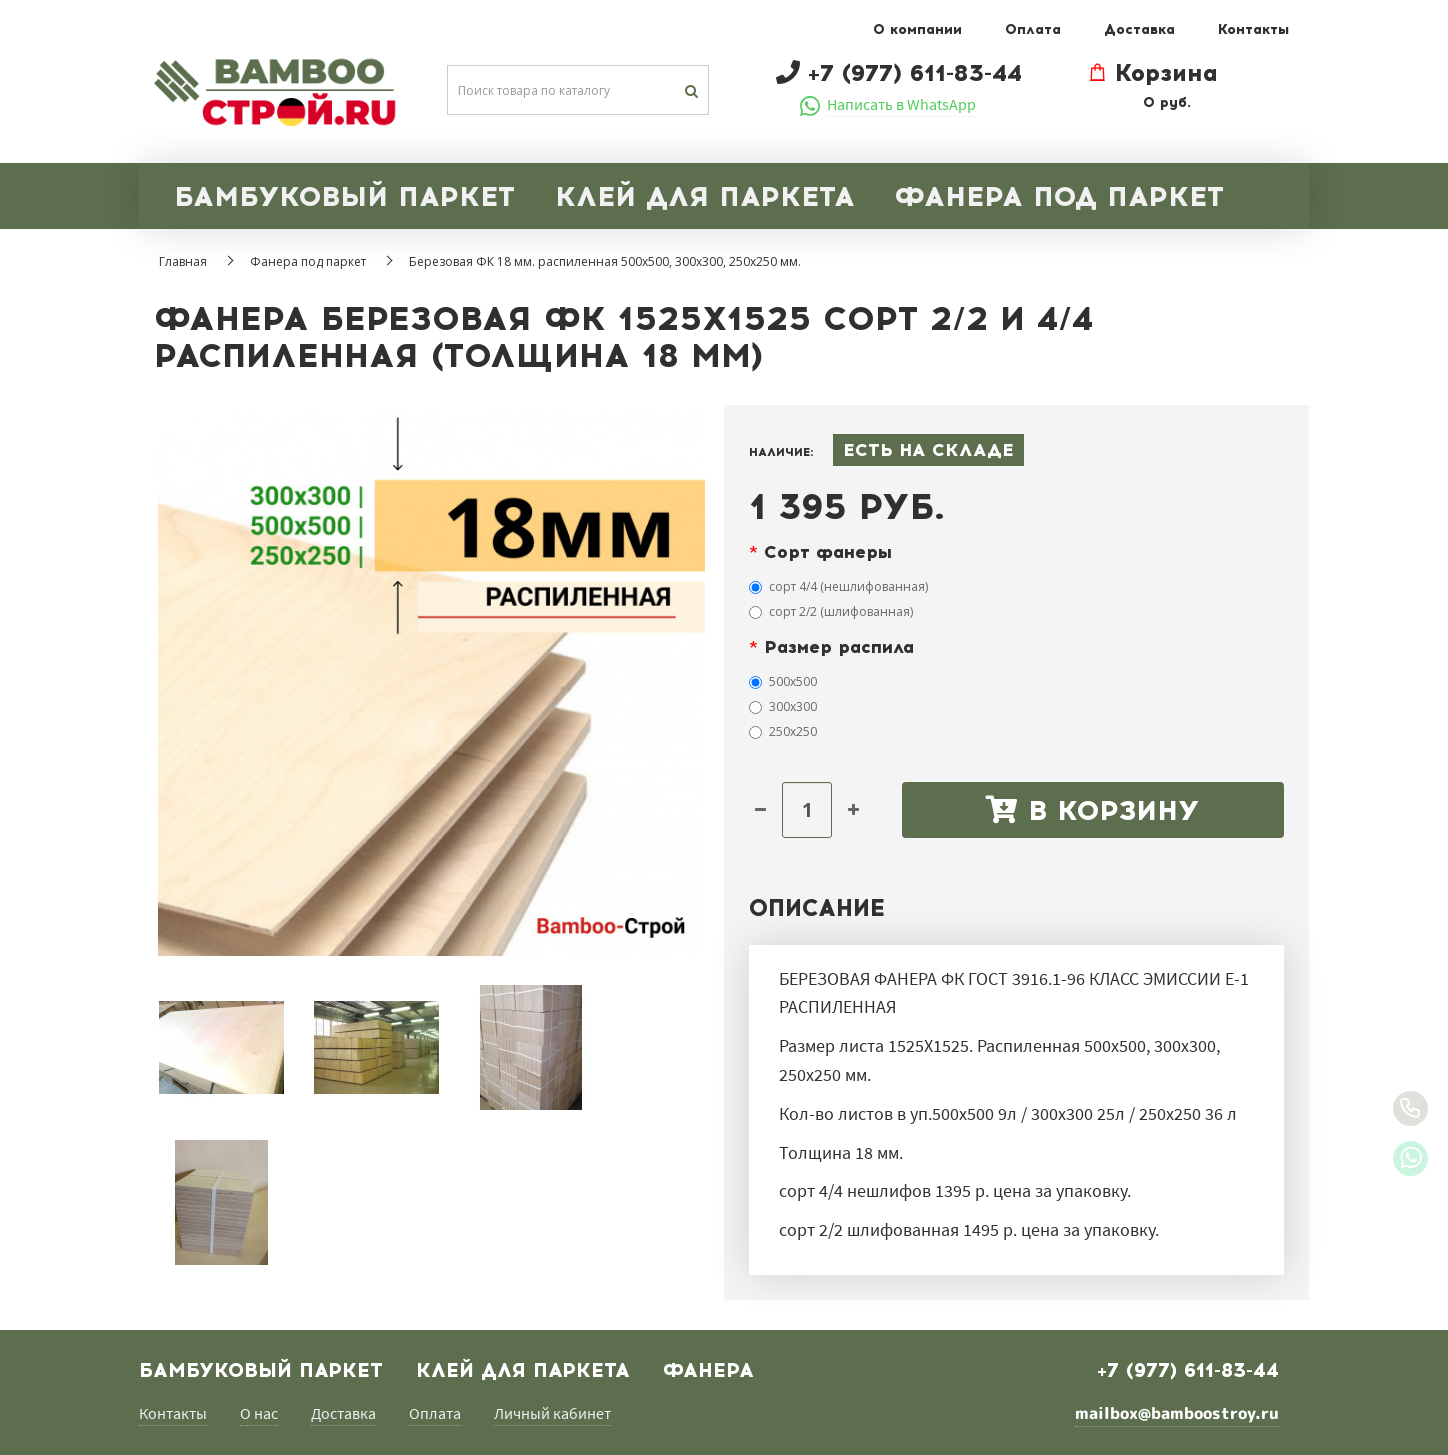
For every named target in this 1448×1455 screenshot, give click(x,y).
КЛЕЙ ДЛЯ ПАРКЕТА (705, 196)
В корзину (1093, 810)
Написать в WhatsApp (901, 104)
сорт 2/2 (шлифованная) (831, 611)
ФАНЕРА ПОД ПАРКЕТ (1059, 196)
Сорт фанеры (828, 552)
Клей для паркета (523, 1370)
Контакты (1253, 29)
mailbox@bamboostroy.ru (1177, 1413)
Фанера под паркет (308, 261)
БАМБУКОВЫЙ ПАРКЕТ (344, 196)
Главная (183, 261)
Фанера (708, 1370)
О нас (259, 1413)
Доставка (1139, 29)
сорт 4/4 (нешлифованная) (838, 586)
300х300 (783, 706)
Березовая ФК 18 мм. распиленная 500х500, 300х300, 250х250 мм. (605, 261)
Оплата (1033, 29)
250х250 (783, 731)
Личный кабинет (552, 1413)
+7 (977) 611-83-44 (1188, 1370)
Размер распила (839, 647)
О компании (917, 29)
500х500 (783, 681)
